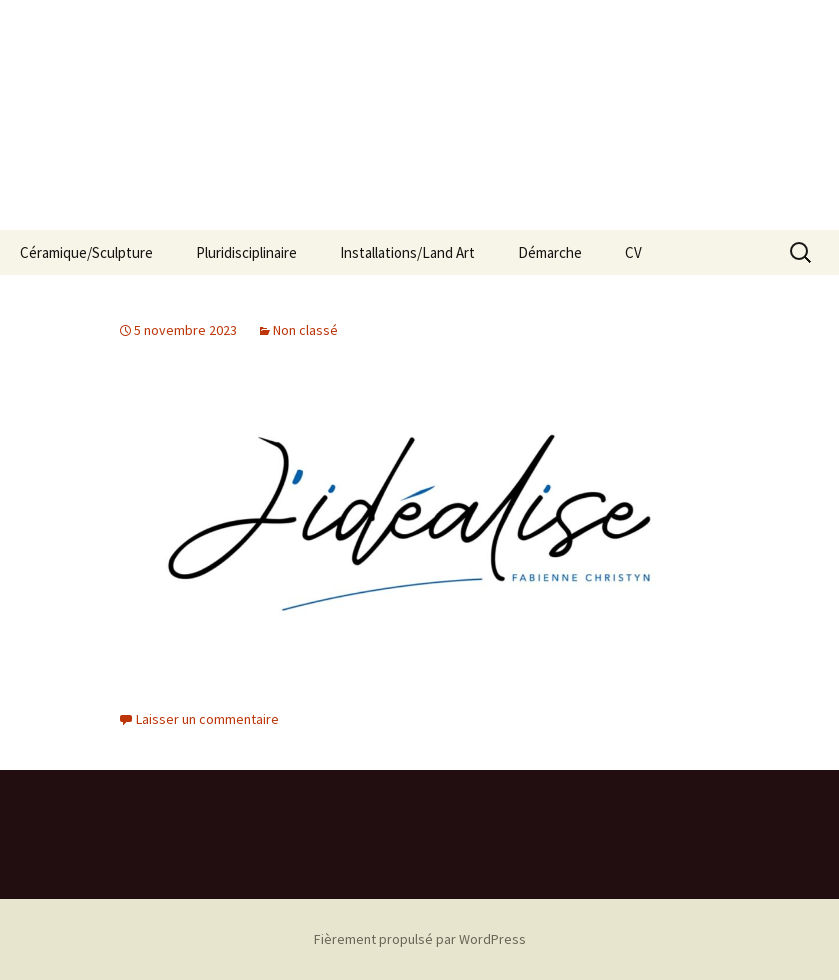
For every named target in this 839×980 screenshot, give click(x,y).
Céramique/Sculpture (86, 252)
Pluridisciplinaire (246, 252)
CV (633, 252)
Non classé (305, 330)
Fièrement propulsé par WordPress (420, 939)
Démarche (550, 252)
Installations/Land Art (407, 252)
